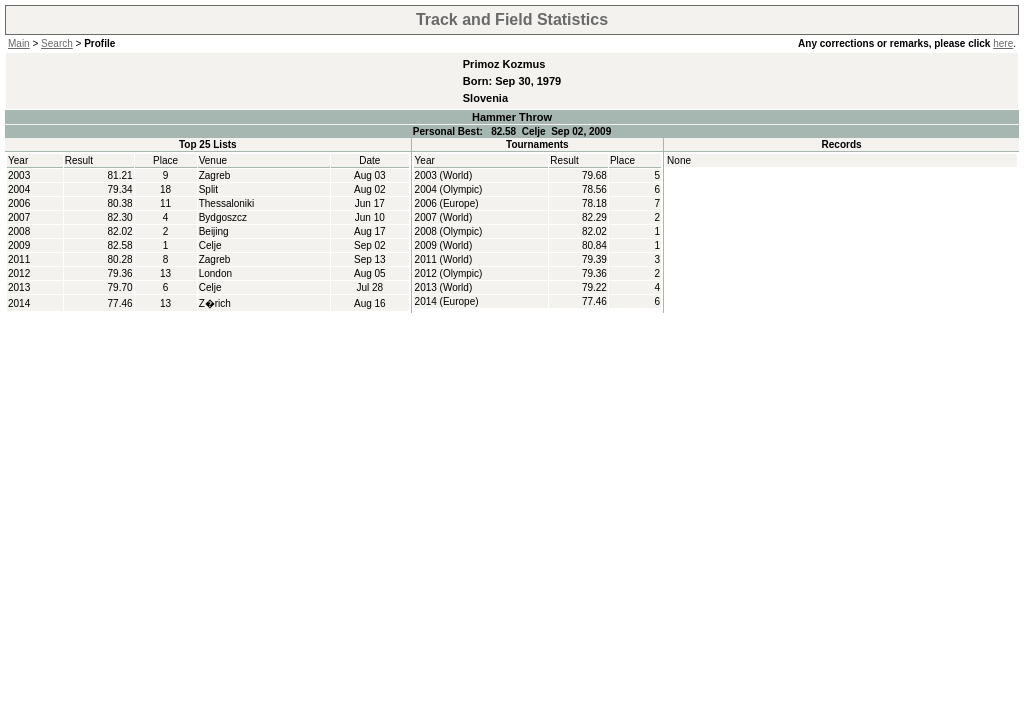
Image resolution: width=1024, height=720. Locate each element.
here (1003, 43)
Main (19, 43)
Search (57, 43)
